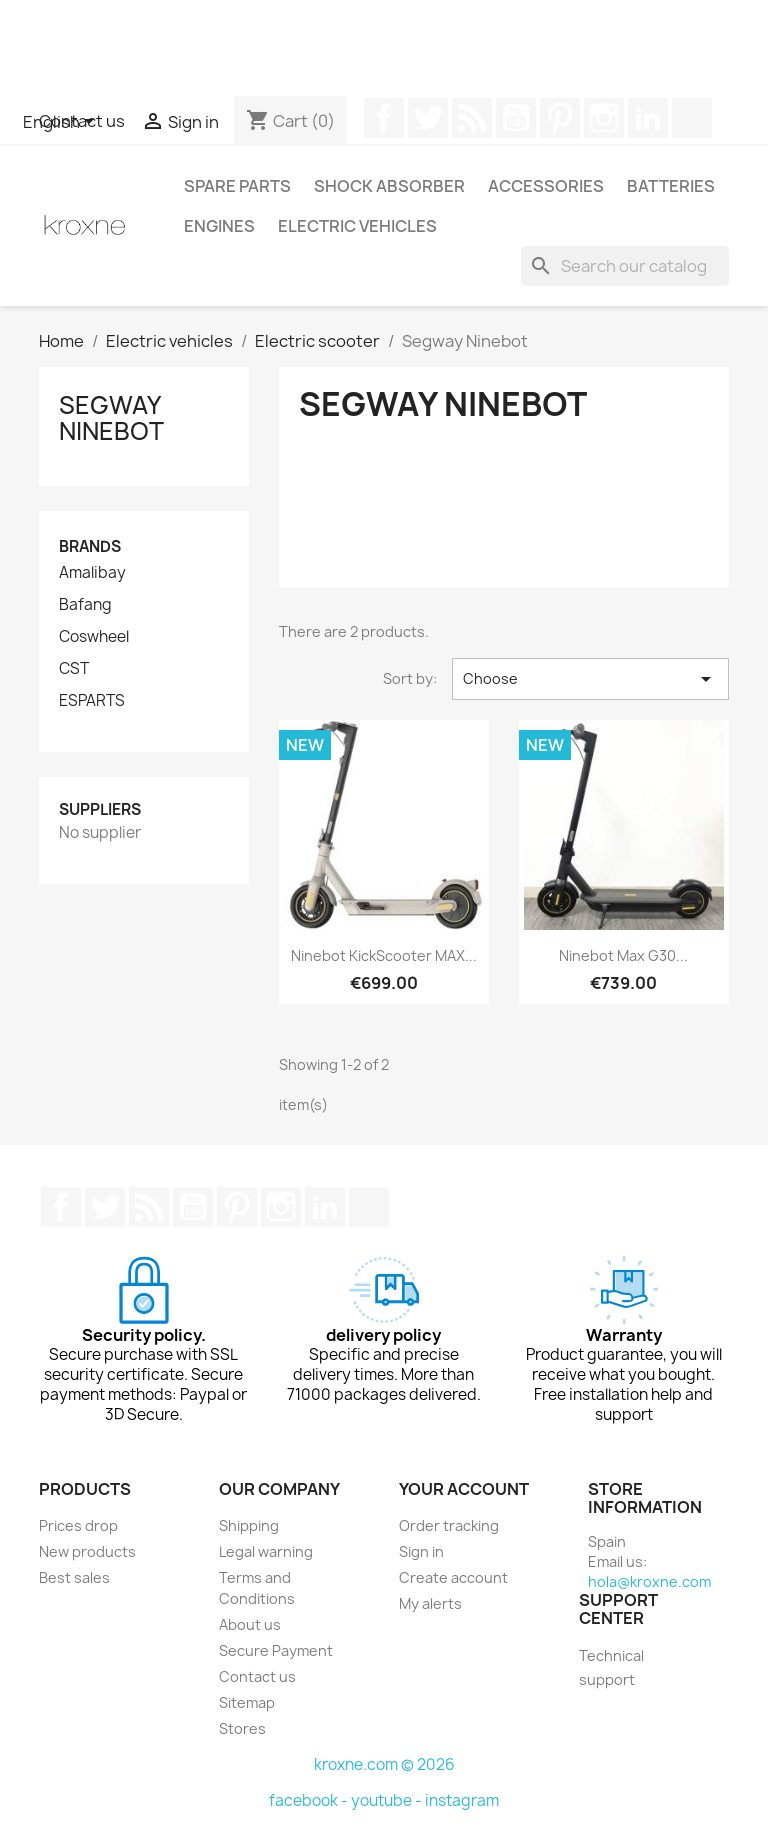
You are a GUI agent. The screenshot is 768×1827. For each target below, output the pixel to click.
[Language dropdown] (62, 123)
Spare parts (237, 186)
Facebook (384, 118)
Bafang (85, 605)
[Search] (625, 266)
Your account (464, 1489)
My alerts (430, 1603)
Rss (472, 118)
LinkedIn (648, 118)
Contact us (257, 1676)
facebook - (310, 1800)
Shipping (249, 1525)
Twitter (428, 118)
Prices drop (78, 1525)
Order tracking (449, 1525)
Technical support (611, 1667)
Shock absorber (389, 186)
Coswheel (94, 637)
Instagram (604, 118)
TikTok (692, 118)
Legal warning (266, 1551)
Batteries (671, 186)
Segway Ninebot (111, 418)
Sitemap (247, 1702)
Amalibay (92, 573)
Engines (219, 226)
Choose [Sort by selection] (590, 679)
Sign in (421, 1551)
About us (250, 1624)
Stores (242, 1728)
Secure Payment (276, 1650)
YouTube (516, 118)
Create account (453, 1577)
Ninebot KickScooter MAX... (384, 955)
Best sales (74, 1577)
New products (87, 1551)
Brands (90, 546)
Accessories (546, 186)
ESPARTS (92, 701)
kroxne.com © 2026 (384, 1764)
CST (74, 669)
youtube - (388, 1800)
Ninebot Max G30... (623, 955)
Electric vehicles (357, 226)
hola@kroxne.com (649, 1581)
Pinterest (560, 118)
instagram (462, 1800)
